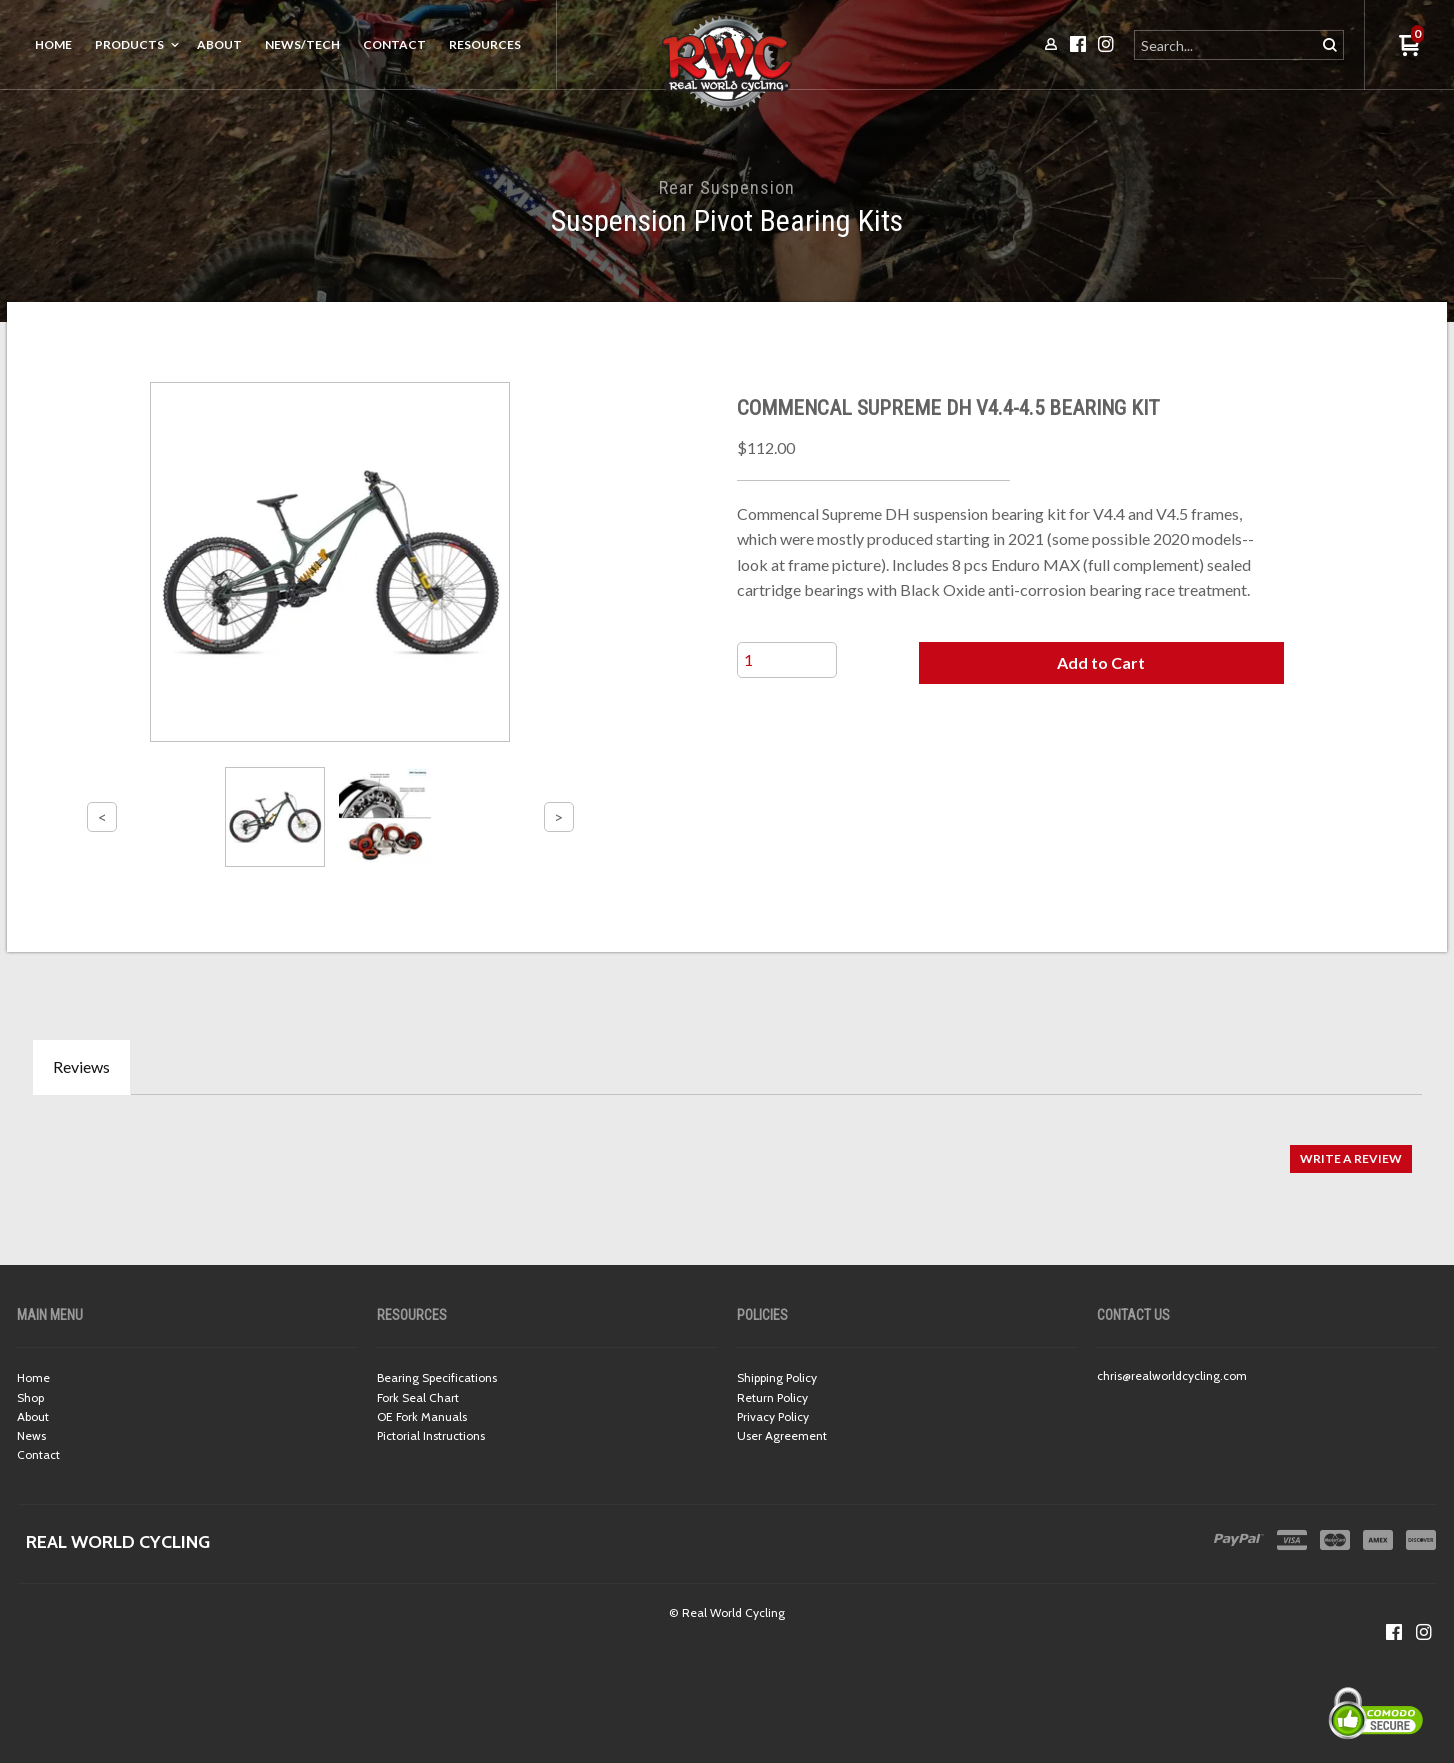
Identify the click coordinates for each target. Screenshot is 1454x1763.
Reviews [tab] (81, 1066)
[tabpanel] (727, 1148)
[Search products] (1226, 45)
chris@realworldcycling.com (1172, 1375)
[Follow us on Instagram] (1424, 1632)
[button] (1101, 663)
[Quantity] (787, 660)
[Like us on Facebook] (1394, 1632)
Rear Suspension (727, 187)
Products (129, 44)
